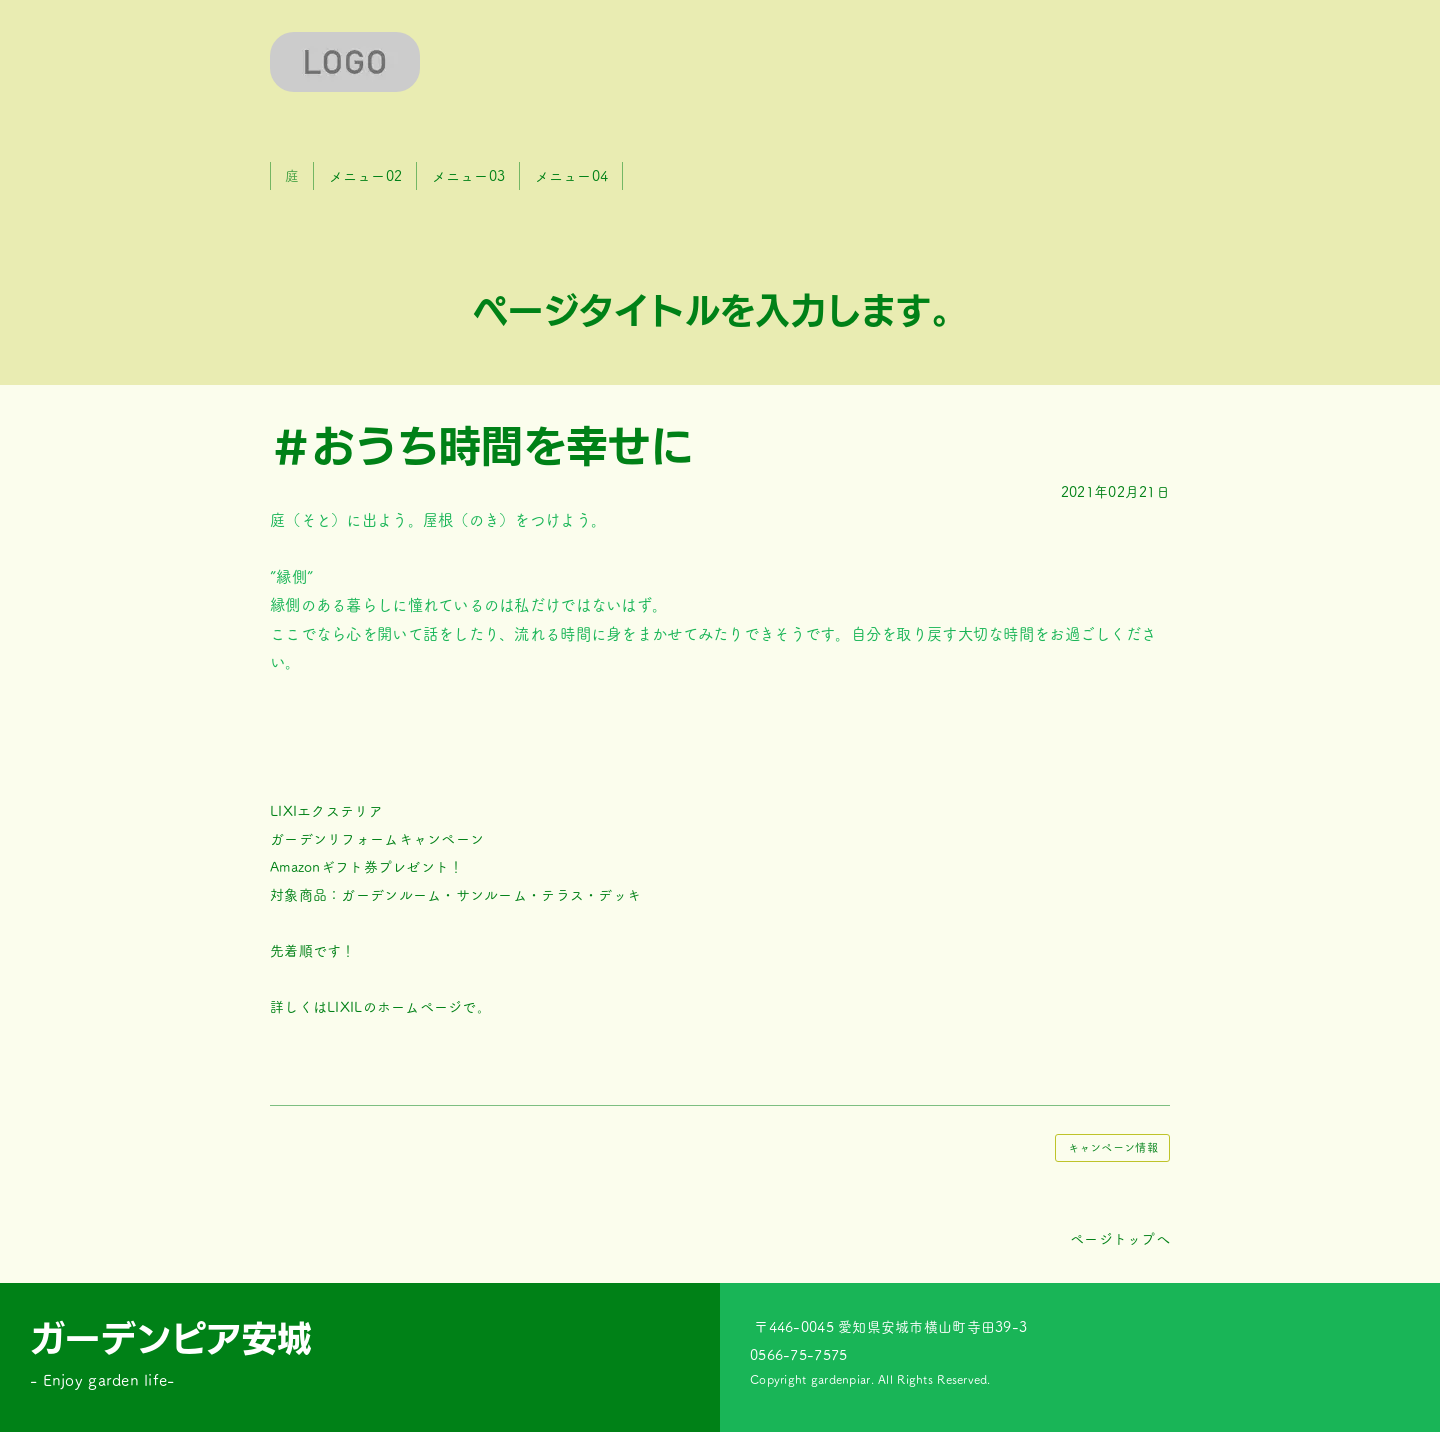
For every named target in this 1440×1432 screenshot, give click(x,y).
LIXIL (344, 1007)
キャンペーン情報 (1113, 1147)
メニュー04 (572, 176)
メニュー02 (366, 176)
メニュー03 (469, 176)
